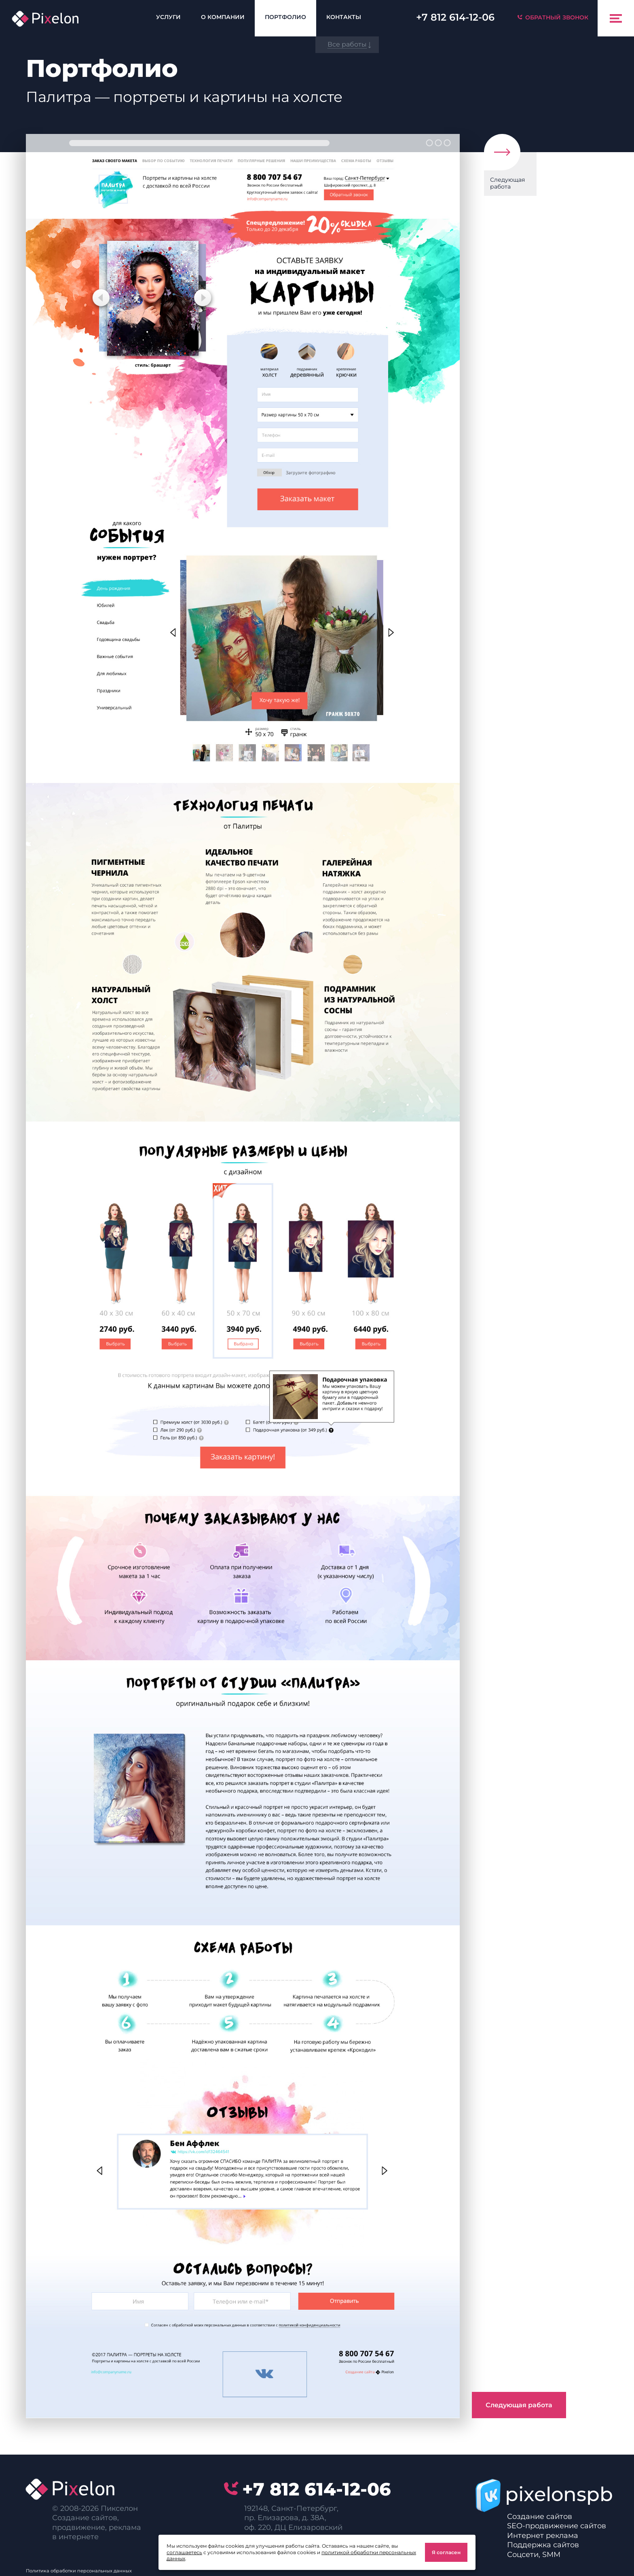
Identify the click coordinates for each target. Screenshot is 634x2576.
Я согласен (446, 2552)
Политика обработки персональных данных (79, 2571)
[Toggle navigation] (616, 18)
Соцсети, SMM (533, 2554)
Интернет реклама (542, 2535)
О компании (223, 17)
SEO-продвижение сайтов (556, 2525)
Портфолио (285, 17)
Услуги (168, 17)
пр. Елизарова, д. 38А (284, 2517)
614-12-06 (455, 17)
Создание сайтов (539, 2516)
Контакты (343, 17)
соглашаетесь (184, 2552)
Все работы (347, 44)
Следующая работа (507, 183)
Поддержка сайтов (543, 2544)
